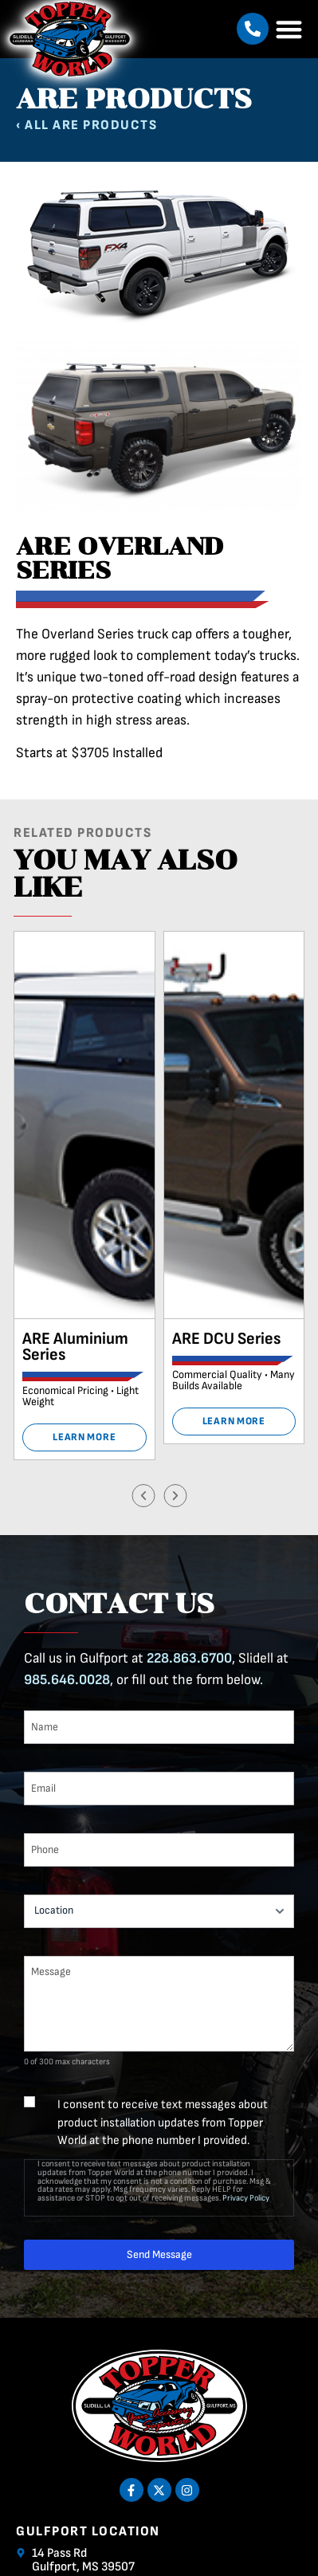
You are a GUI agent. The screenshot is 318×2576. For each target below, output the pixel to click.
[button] (253, 29)
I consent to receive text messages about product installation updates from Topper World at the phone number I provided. (162, 2122)
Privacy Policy (245, 2198)
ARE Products (105, 125)
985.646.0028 (67, 1679)
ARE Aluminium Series (75, 1347)
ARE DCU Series (226, 1339)
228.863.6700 (189, 1658)
